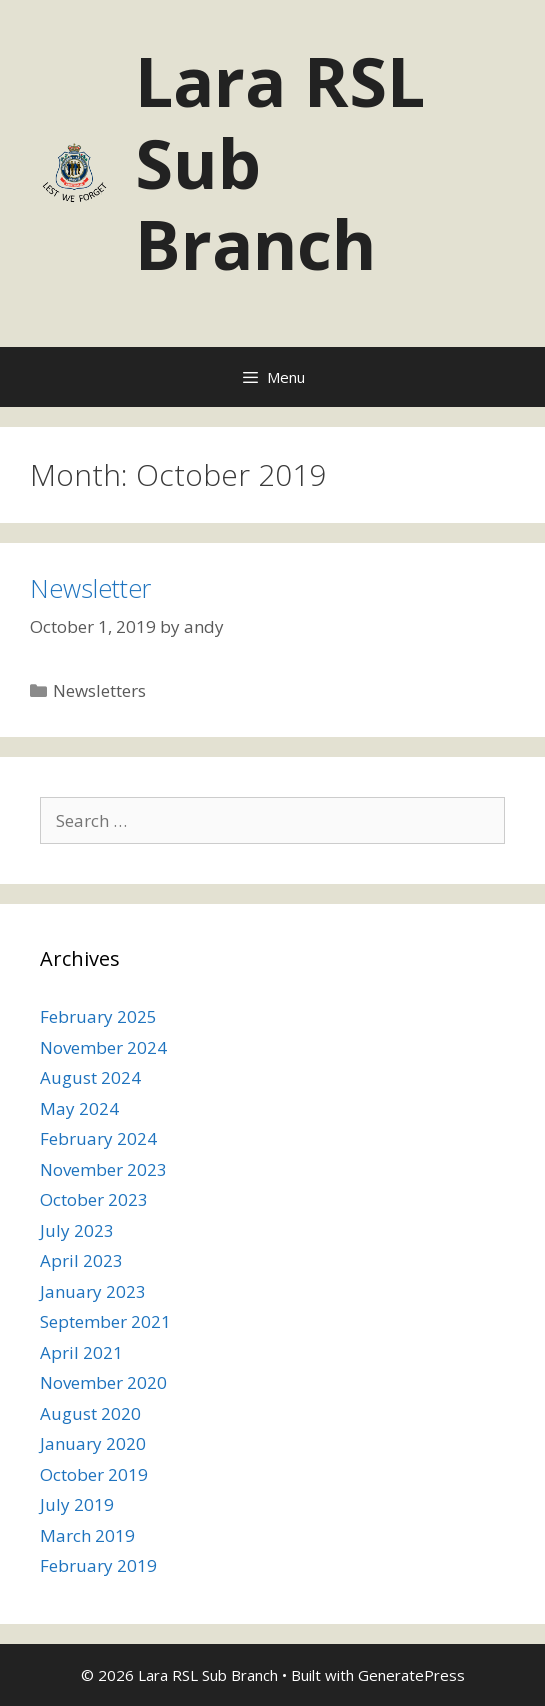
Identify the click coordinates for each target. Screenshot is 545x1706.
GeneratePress (411, 1675)
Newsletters (99, 690)
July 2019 (77, 1504)
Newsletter (90, 588)
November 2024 (103, 1047)
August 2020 (90, 1413)
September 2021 (105, 1321)
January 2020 (93, 1443)
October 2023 (94, 1199)
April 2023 (81, 1260)
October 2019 (94, 1474)
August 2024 (90, 1077)
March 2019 (87, 1535)
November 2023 (103, 1169)
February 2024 (98, 1138)
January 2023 (93, 1291)
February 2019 (98, 1565)
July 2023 (77, 1230)
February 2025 (98, 1016)
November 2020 (103, 1382)
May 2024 (79, 1108)
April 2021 (81, 1352)
